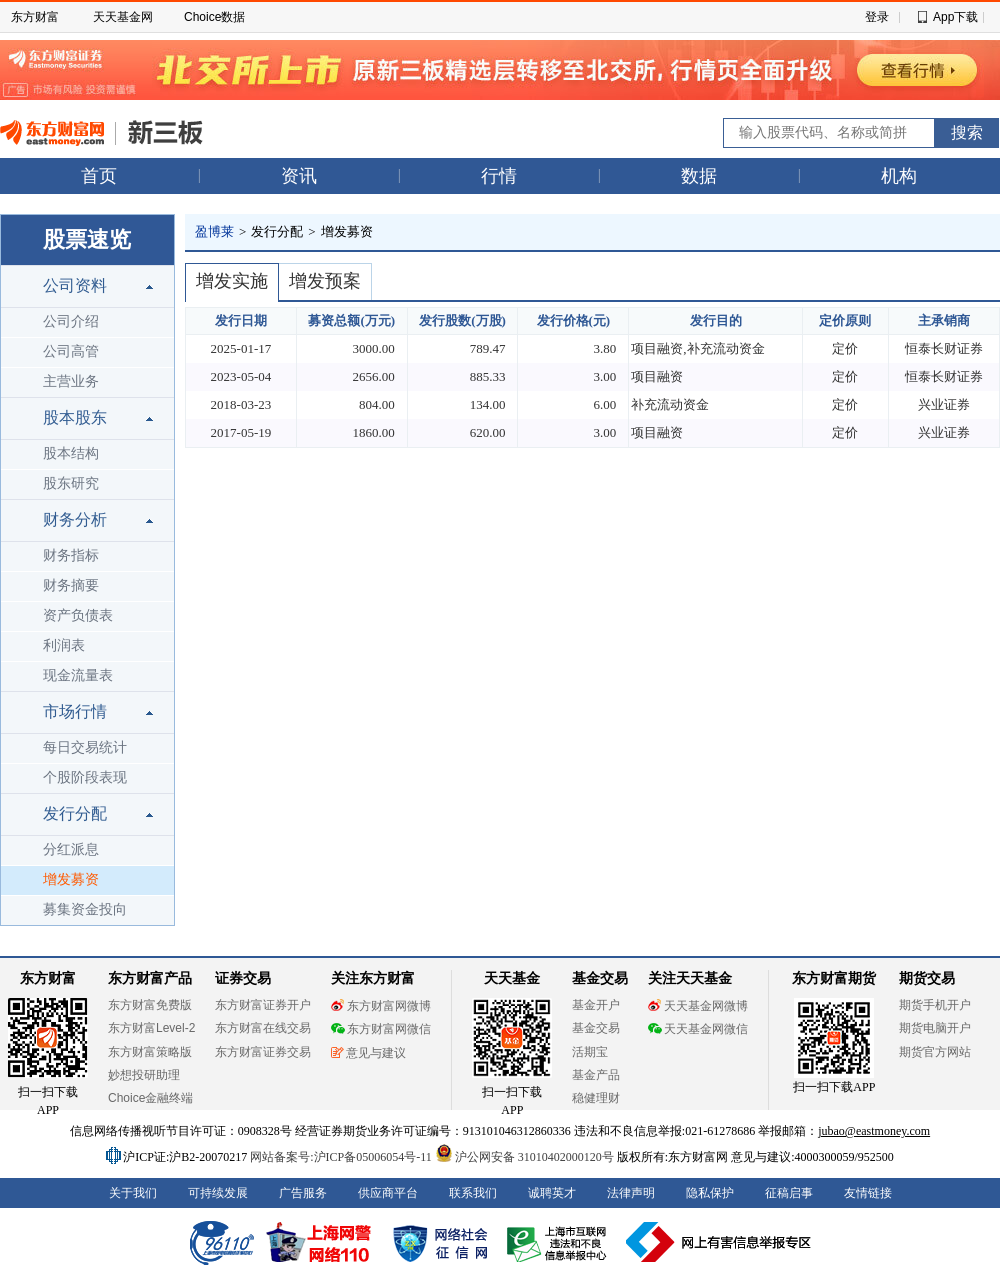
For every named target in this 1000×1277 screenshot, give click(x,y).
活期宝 (590, 1052)
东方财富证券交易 (263, 1052)
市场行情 (75, 711)
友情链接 (868, 1193)
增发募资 (71, 879)
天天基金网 (123, 17)
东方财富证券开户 (263, 1005)
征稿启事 (789, 1193)
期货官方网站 (935, 1052)
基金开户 (596, 1005)
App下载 (955, 17)
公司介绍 (71, 321)
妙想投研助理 (144, 1075)
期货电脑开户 (935, 1028)
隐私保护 (710, 1193)
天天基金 (512, 978)
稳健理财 (596, 1098)
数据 (699, 176)
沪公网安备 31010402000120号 (524, 1157)
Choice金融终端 (150, 1098)
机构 (899, 176)
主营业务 (71, 381)
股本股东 (75, 417)
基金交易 (596, 1028)
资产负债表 (78, 615)
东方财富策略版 (150, 1052)
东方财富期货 (834, 978)
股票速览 (87, 239)
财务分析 (75, 519)
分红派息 (71, 849)
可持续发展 (218, 1193)
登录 (877, 17)
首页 (99, 176)
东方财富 (35, 17)
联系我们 (473, 1193)
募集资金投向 (85, 909)
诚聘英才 (552, 1193)
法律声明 (631, 1193)
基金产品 (596, 1075)
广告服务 (303, 1193)
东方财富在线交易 (263, 1028)
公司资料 (75, 285)
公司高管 (71, 351)
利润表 (64, 645)
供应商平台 (388, 1193)
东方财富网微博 (381, 1006)
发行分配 (75, 813)
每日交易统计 (85, 747)
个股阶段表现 (85, 777)
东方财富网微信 (381, 1029)
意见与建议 (368, 1053)
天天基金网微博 (698, 1006)
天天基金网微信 (698, 1029)
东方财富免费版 (150, 1005)
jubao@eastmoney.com (874, 1131)
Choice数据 (214, 17)
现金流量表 (78, 675)
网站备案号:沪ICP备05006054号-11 (342, 1157)
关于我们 (133, 1193)
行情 (499, 176)
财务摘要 (71, 585)
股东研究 (71, 483)
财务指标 (71, 555)
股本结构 (71, 453)
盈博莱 (214, 231)
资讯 (299, 176)
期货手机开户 (935, 1005)
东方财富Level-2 (151, 1028)
